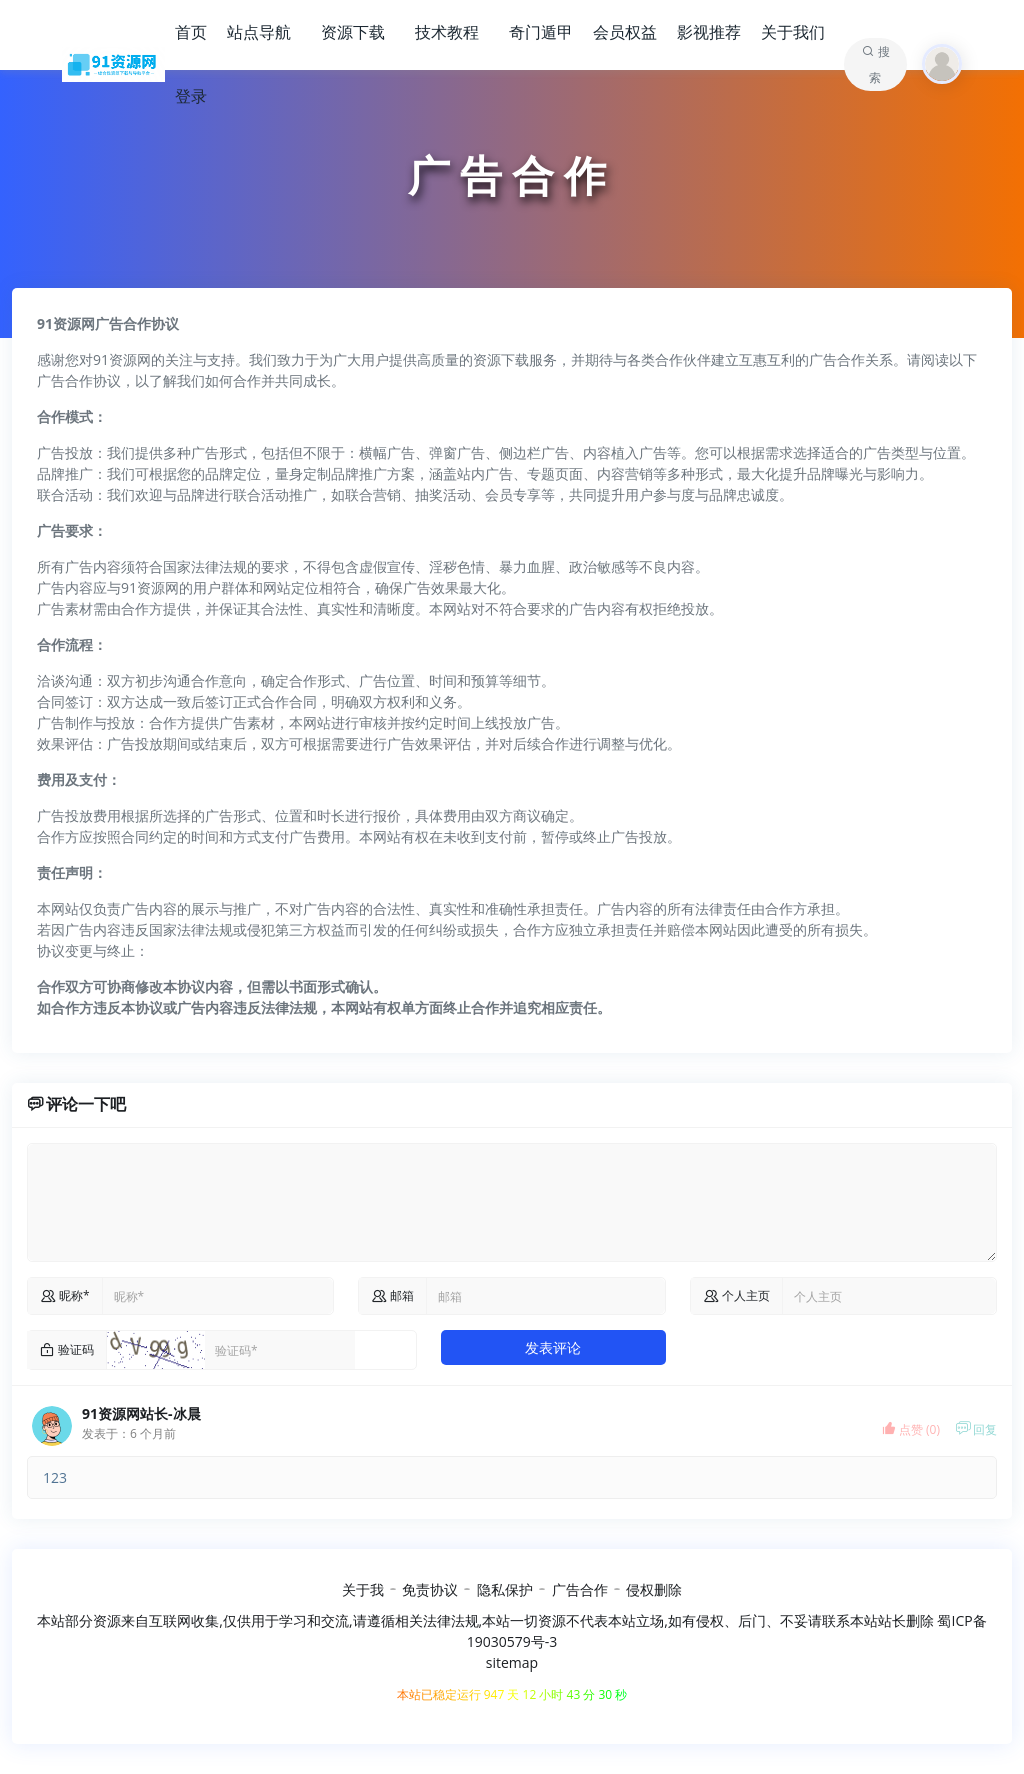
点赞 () (910, 1429)
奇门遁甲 (541, 32)
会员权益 (625, 32)
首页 (191, 32)
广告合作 (580, 1589)
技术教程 (447, 32)
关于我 (363, 1589)
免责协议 (430, 1589)
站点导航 (259, 32)
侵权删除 (654, 1589)
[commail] (545, 1296)
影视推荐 (709, 32)
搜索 (879, 64)
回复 (976, 1429)
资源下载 (353, 32)
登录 (191, 96)
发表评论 (553, 1347)
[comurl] (889, 1296)
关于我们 (793, 32)
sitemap (512, 1662)
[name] (218, 1296)
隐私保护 (505, 1589)
